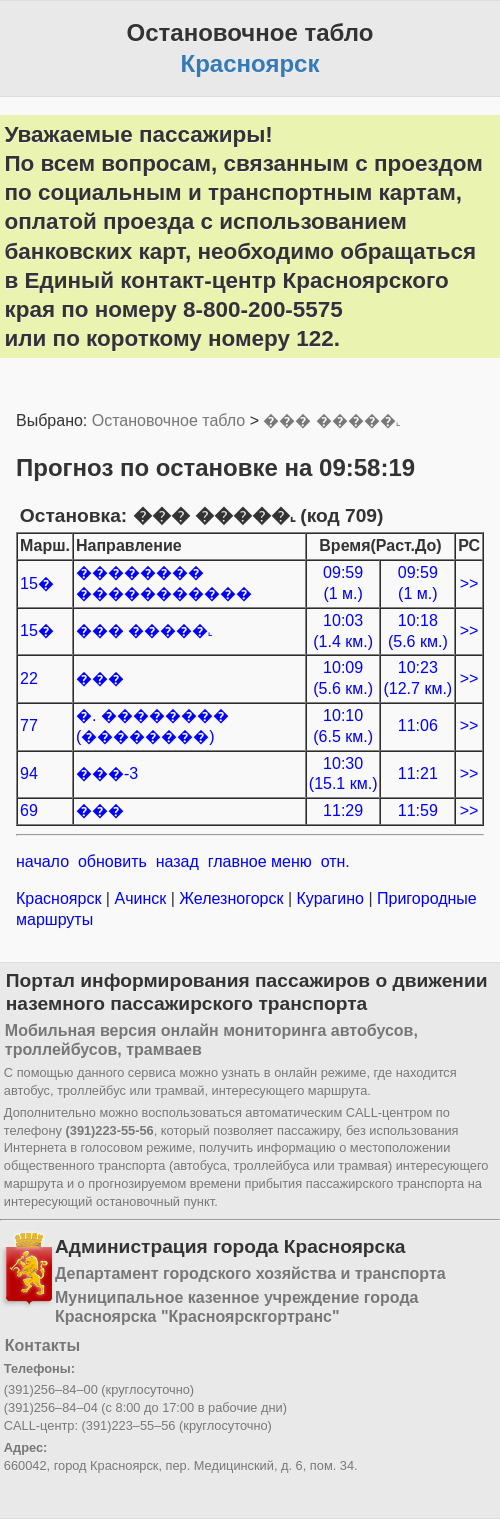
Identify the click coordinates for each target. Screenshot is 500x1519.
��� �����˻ (331, 420)
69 (29, 810)
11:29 (343, 810)
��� (100, 678)
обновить (112, 861)
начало (42, 861)
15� (37, 583)
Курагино (330, 898)
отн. (335, 861)
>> (469, 583)
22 (29, 678)
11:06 (418, 725)
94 (29, 773)
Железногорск (231, 898)
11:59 (418, 810)
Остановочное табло (168, 420)
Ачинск (140, 898)
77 (29, 725)
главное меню (260, 861)
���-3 (107, 773)
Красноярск (61, 898)
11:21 (418, 773)
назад (177, 861)
